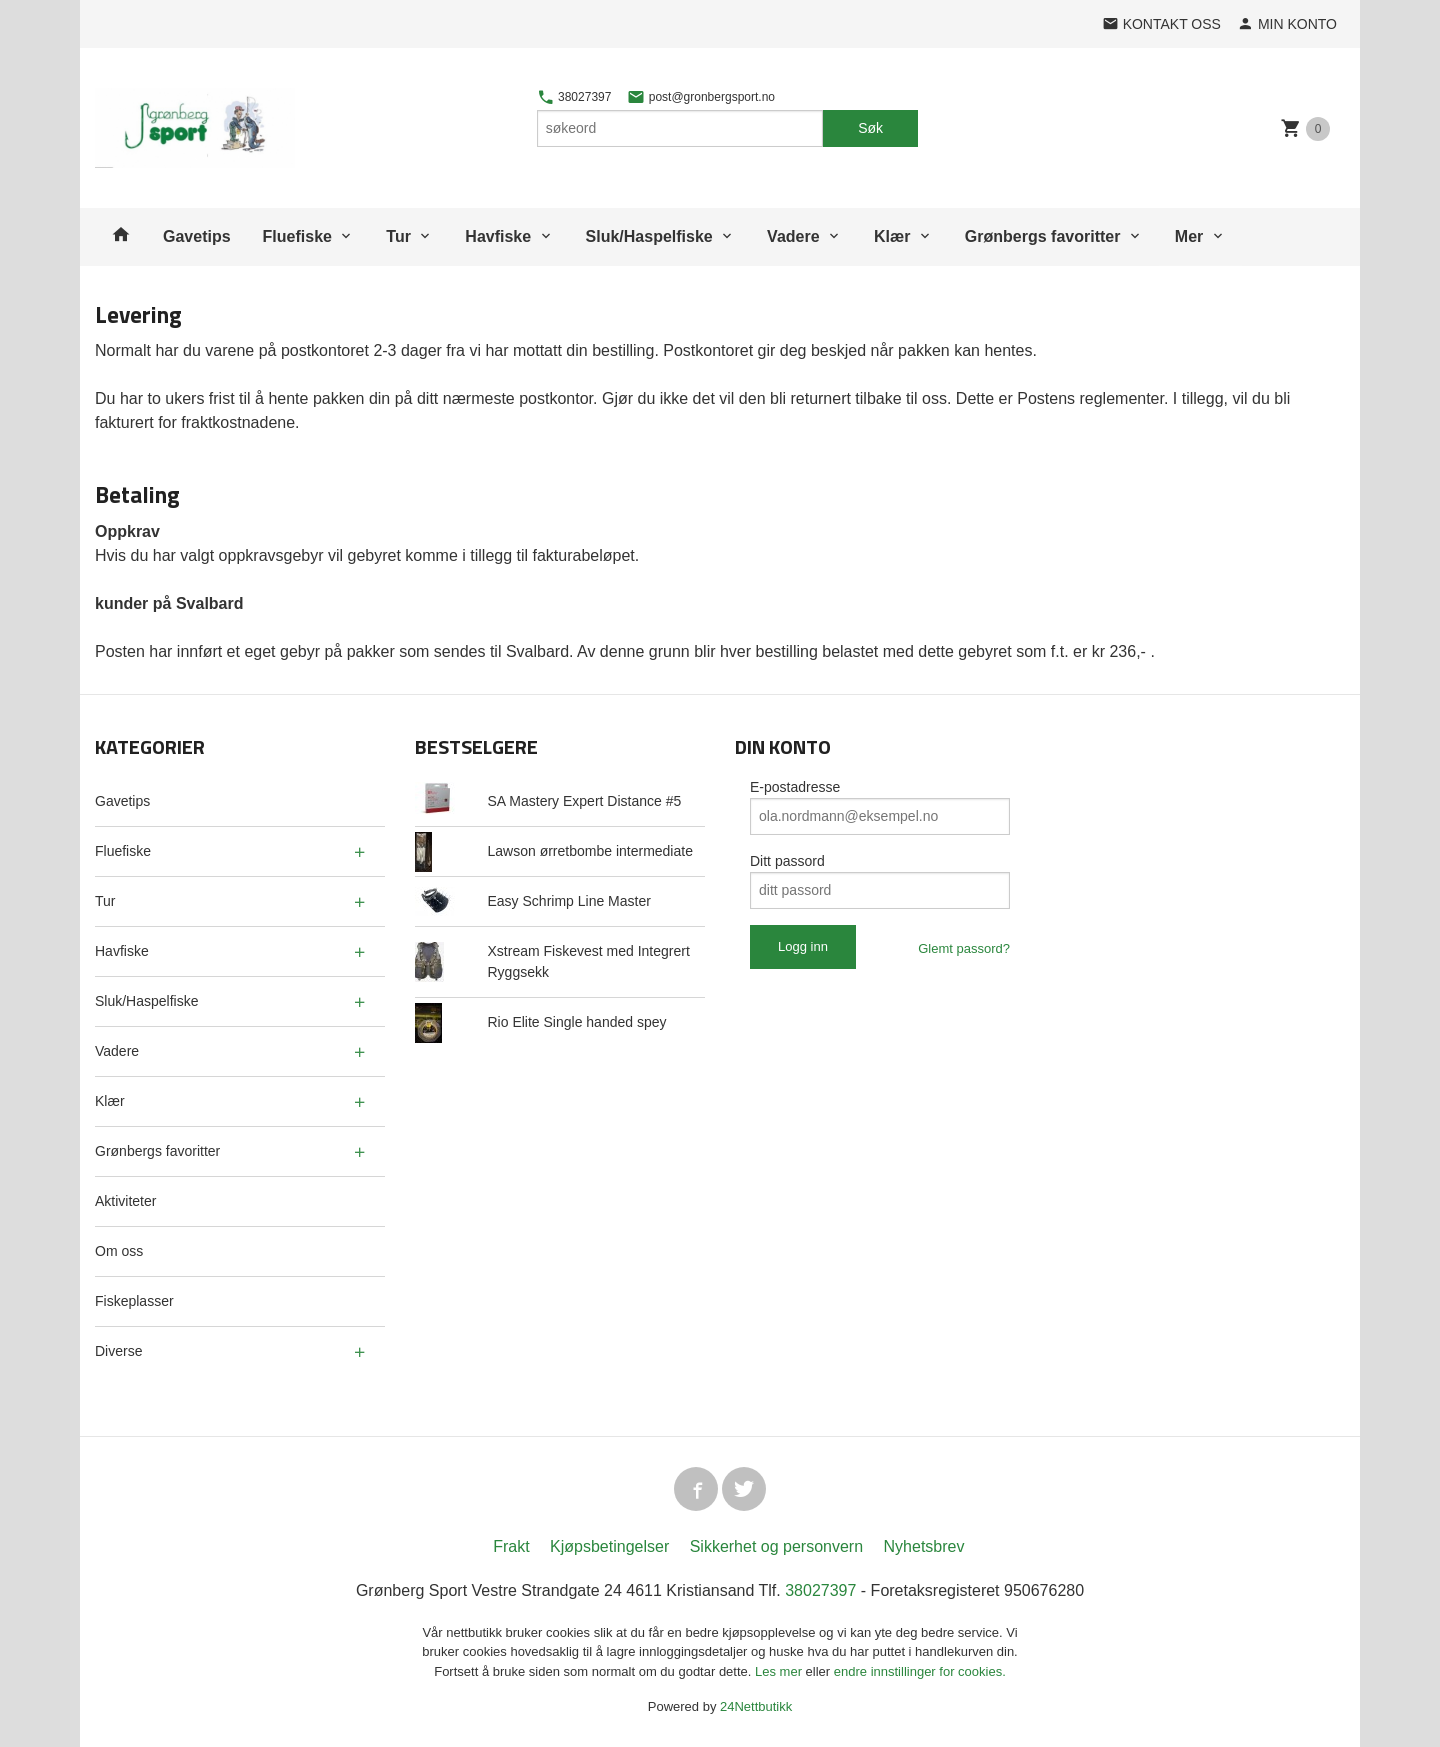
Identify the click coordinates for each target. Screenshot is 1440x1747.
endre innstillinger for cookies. (920, 1671)
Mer (1189, 236)
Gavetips (197, 236)
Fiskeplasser (134, 1301)
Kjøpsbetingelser (609, 1546)
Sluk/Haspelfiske (649, 236)
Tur (398, 236)
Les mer (780, 1671)
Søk (870, 128)
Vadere (793, 236)
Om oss (119, 1251)
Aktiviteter (125, 1201)
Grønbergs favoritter (1043, 236)
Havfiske (498, 236)
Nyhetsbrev (924, 1546)
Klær (892, 236)
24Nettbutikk (756, 1706)
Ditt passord (787, 861)
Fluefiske (297, 236)
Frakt (511, 1546)
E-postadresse (795, 787)
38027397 (574, 97)
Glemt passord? (964, 948)
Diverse (118, 1351)
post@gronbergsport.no (701, 97)
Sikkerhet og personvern (776, 1546)
